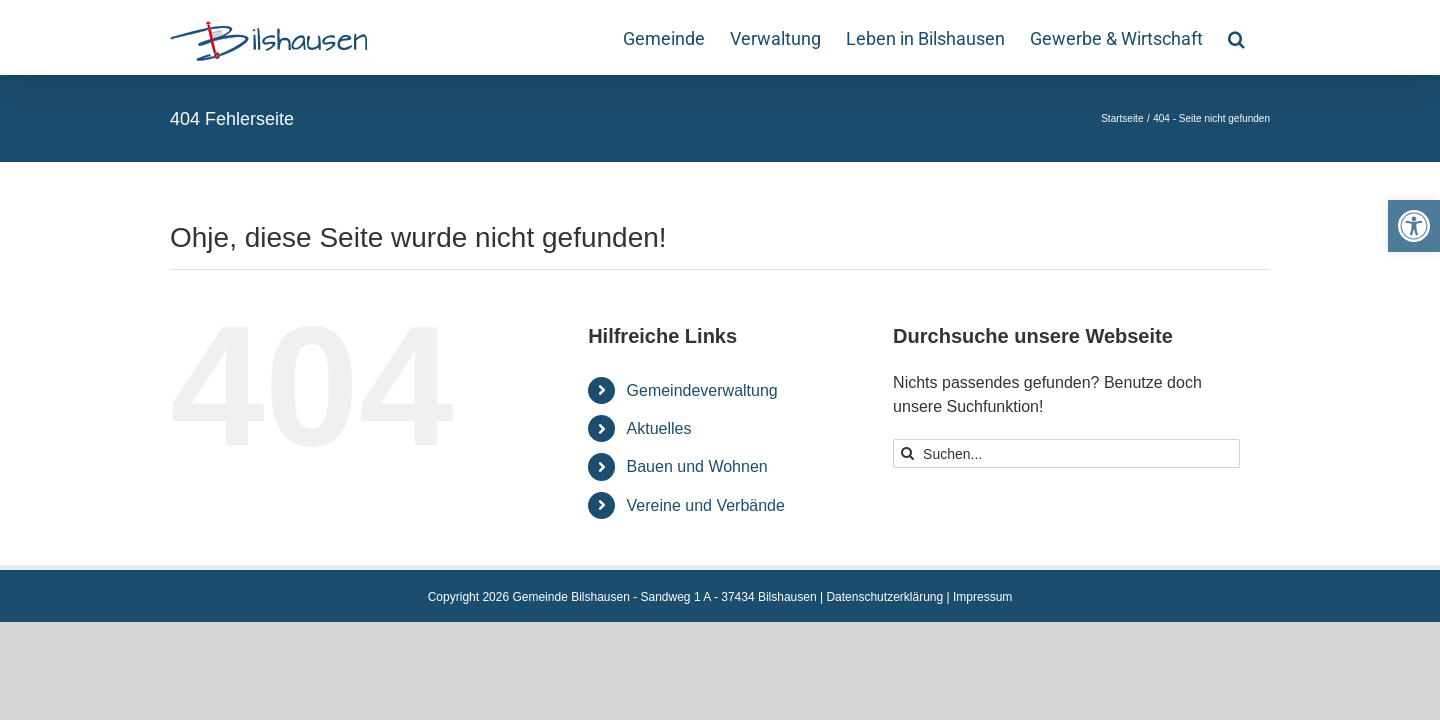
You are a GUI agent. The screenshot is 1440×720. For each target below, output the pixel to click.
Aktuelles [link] (659, 428)
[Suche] (907, 453)
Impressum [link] (982, 597)
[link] (1414, 226)
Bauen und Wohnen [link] (697, 466)
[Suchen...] (1066, 453)
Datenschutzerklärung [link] (884, 597)
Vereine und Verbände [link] (706, 505)
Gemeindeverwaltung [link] (702, 390)
